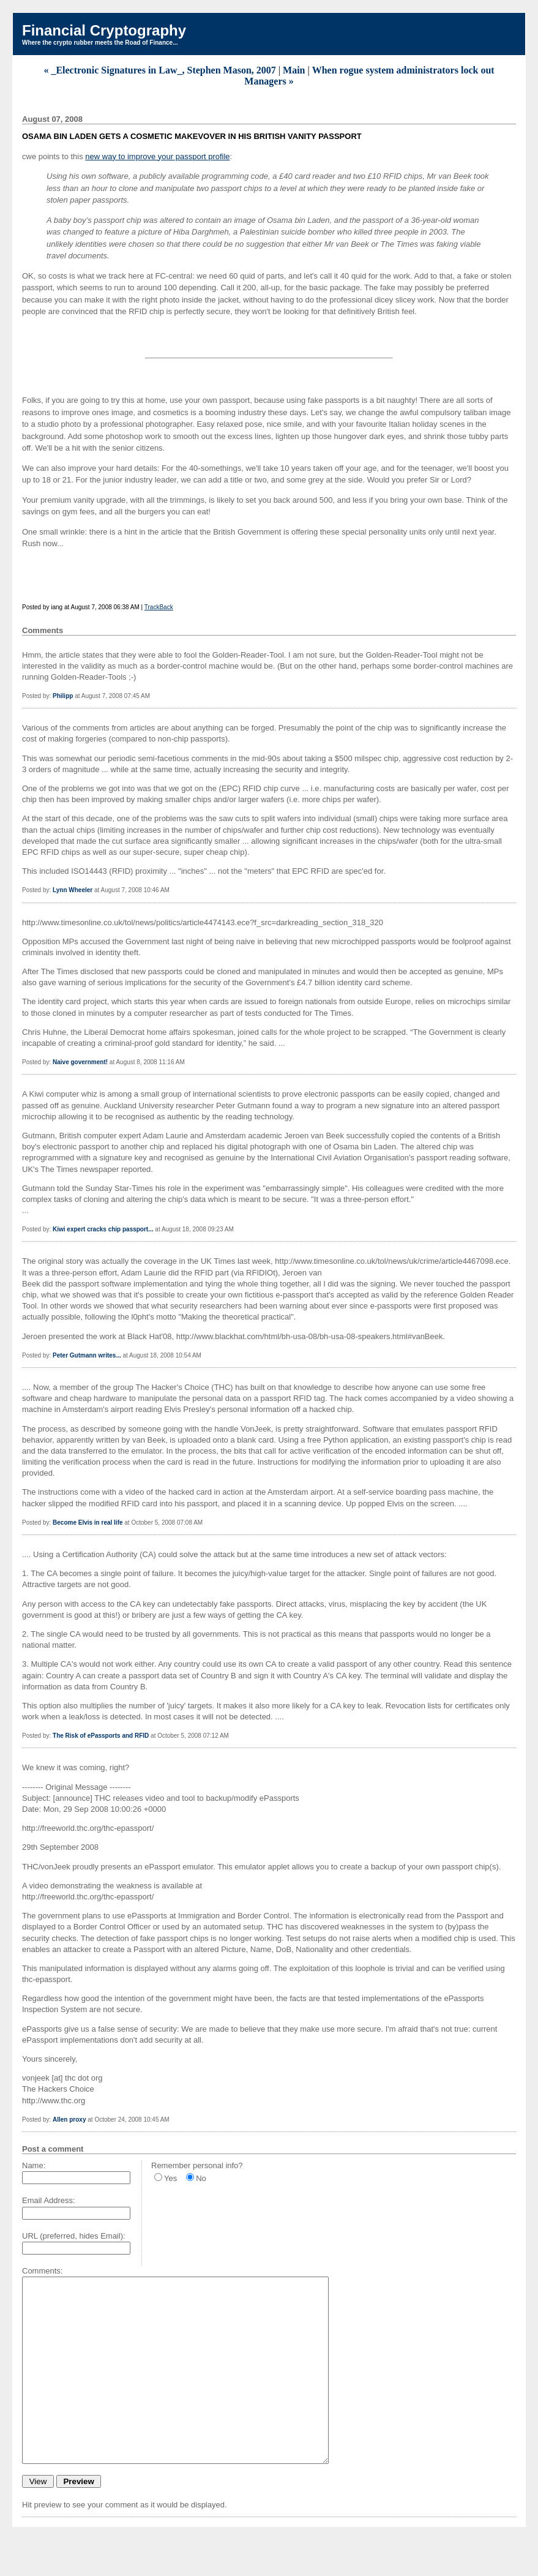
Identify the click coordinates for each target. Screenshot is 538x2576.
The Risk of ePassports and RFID (101, 1735)
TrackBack (158, 607)
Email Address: (48, 2200)
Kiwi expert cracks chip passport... (103, 1229)
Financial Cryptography (104, 30)
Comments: (42, 2270)
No (201, 2178)
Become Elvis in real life (88, 1522)
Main (294, 70)
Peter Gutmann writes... (87, 1355)
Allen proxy (69, 2119)
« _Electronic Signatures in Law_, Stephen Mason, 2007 (159, 70)
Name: (33, 2165)
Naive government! (80, 1062)
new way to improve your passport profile (157, 156)
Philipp (63, 696)
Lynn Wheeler (72, 890)
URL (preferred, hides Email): (73, 2235)
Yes (170, 2178)
